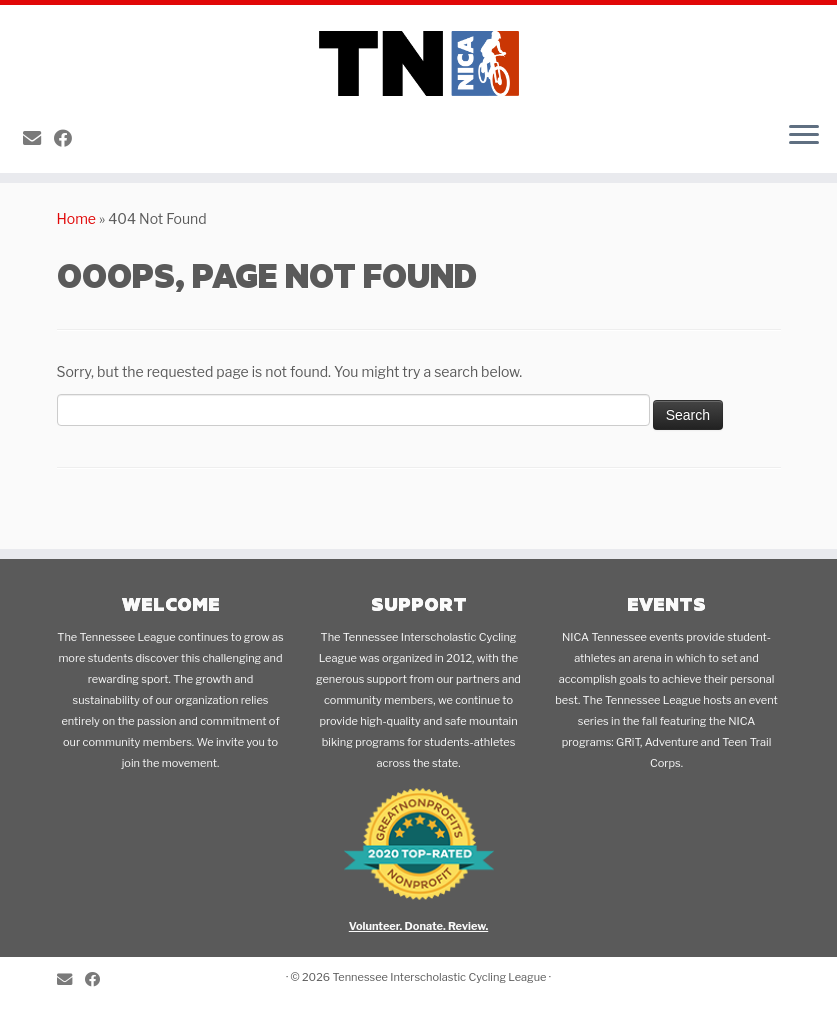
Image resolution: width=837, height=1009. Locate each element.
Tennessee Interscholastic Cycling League (439, 977)
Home (77, 218)
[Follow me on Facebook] (69, 138)
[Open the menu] (804, 137)
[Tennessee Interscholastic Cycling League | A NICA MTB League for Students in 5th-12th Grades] (418, 55)
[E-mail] (38, 138)
